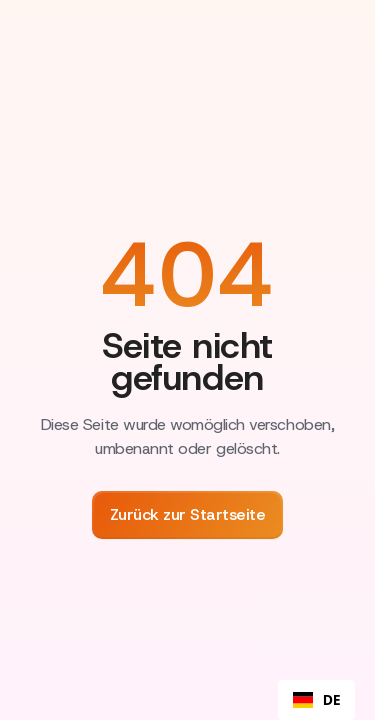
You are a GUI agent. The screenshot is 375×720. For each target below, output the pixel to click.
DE (316, 700)
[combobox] (316, 700)
